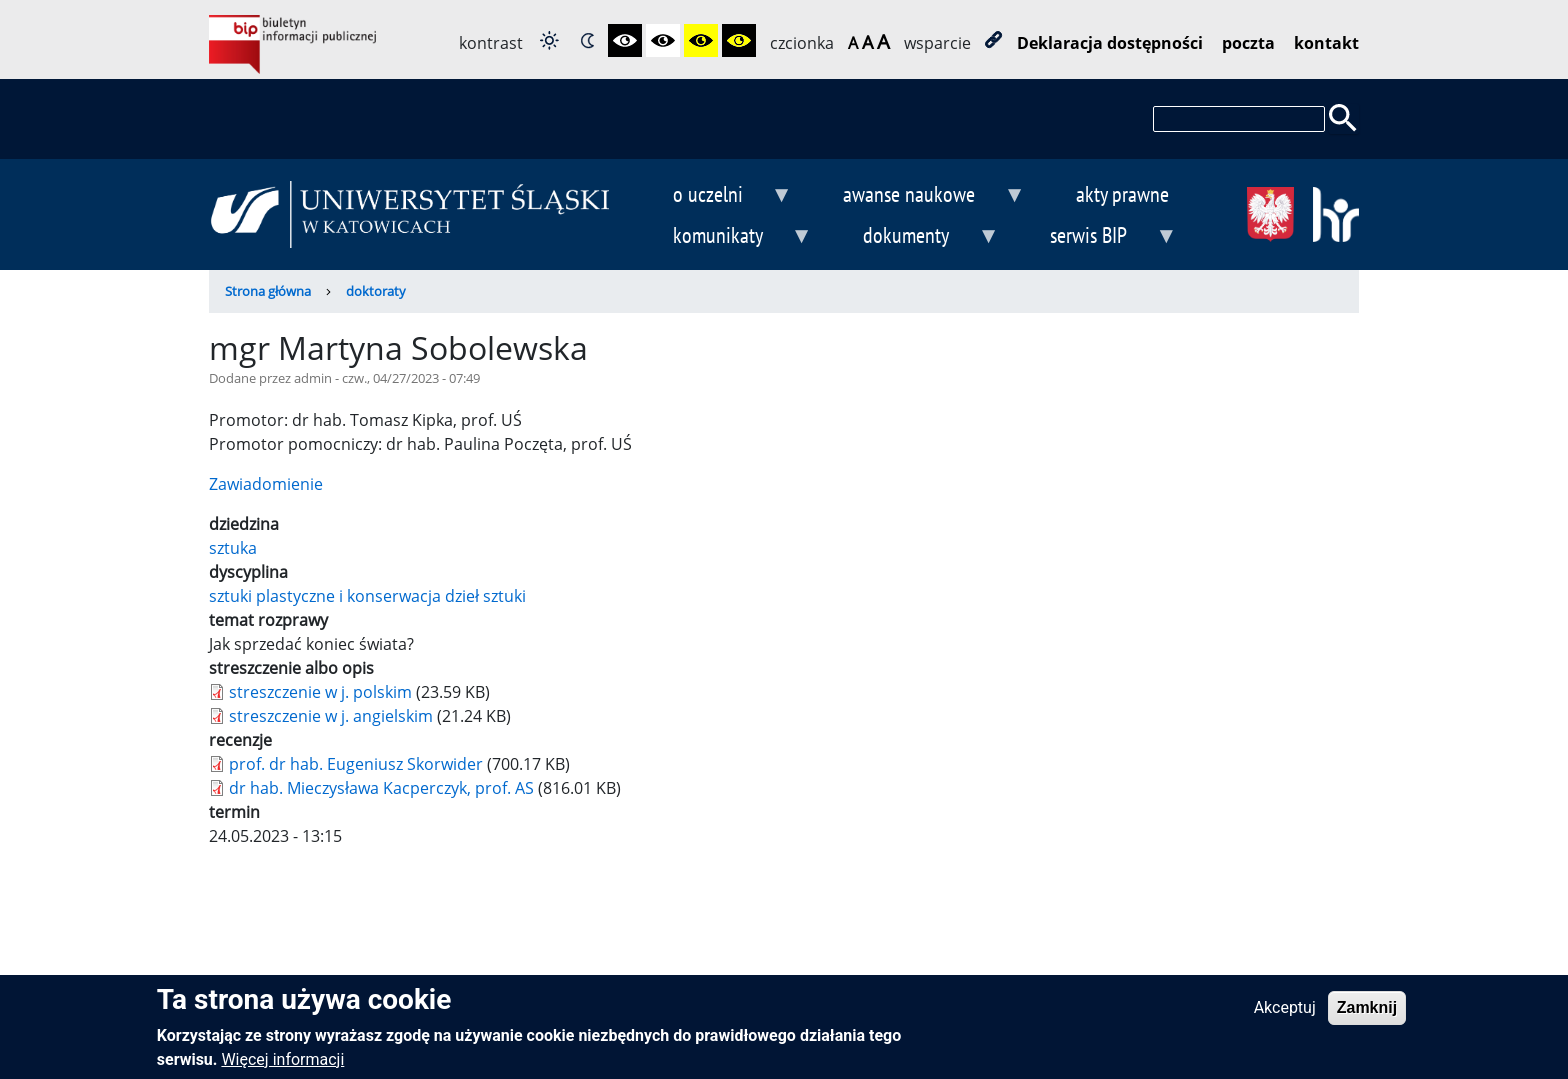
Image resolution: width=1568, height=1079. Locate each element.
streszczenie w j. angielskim (331, 716)
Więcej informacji (282, 1066)
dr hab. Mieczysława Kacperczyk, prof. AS (381, 788)
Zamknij (1367, 1014)
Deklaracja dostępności (1110, 43)
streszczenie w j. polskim (320, 692)
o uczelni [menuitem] (716, 196)
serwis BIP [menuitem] (1097, 237)
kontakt (1326, 43)
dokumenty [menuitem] (915, 237)
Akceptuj (1285, 1014)
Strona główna (268, 291)
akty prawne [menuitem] (1122, 193)
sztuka (233, 548)
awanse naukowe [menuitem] (918, 196)
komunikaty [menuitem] (726, 237)
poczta (1248, 43)
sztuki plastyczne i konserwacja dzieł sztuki (367, 596)
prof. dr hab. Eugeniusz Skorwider (356, 764)
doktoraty (376, 291)
